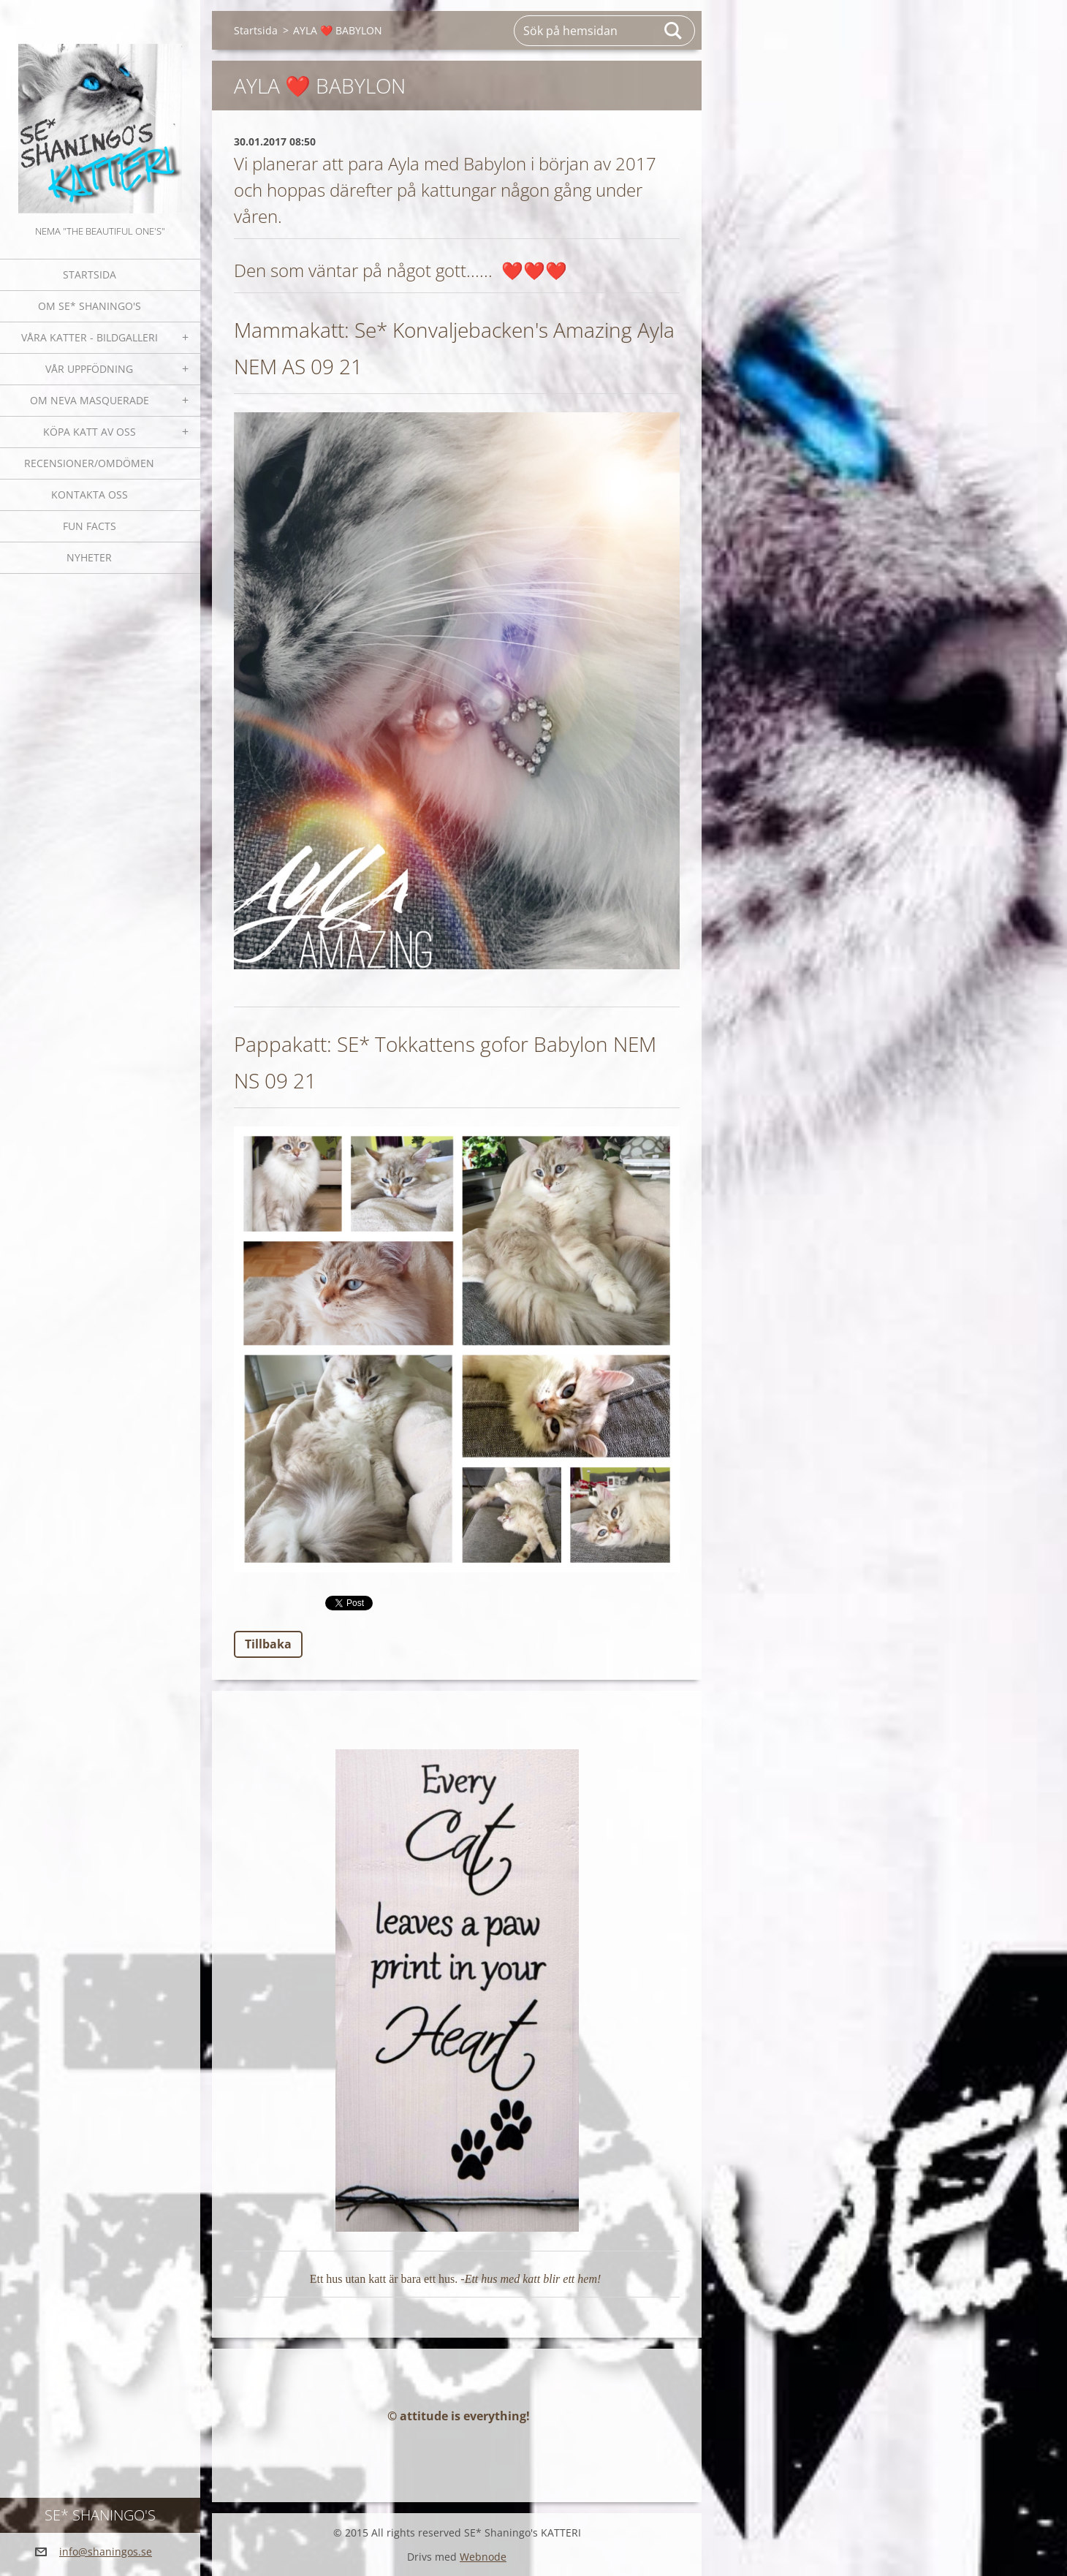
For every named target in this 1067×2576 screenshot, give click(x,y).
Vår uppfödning (89, 369)
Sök (673, 31)
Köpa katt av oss (89, 432)
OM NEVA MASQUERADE (89, 400)
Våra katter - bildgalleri (89, 337)
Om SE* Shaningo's (89, 306)
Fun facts (89, 526)
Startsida (89, 274)
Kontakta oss (89, 494)
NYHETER (89, 557)
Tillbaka (268, 1644)
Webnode (483, 2557)
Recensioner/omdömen (89, 463)
